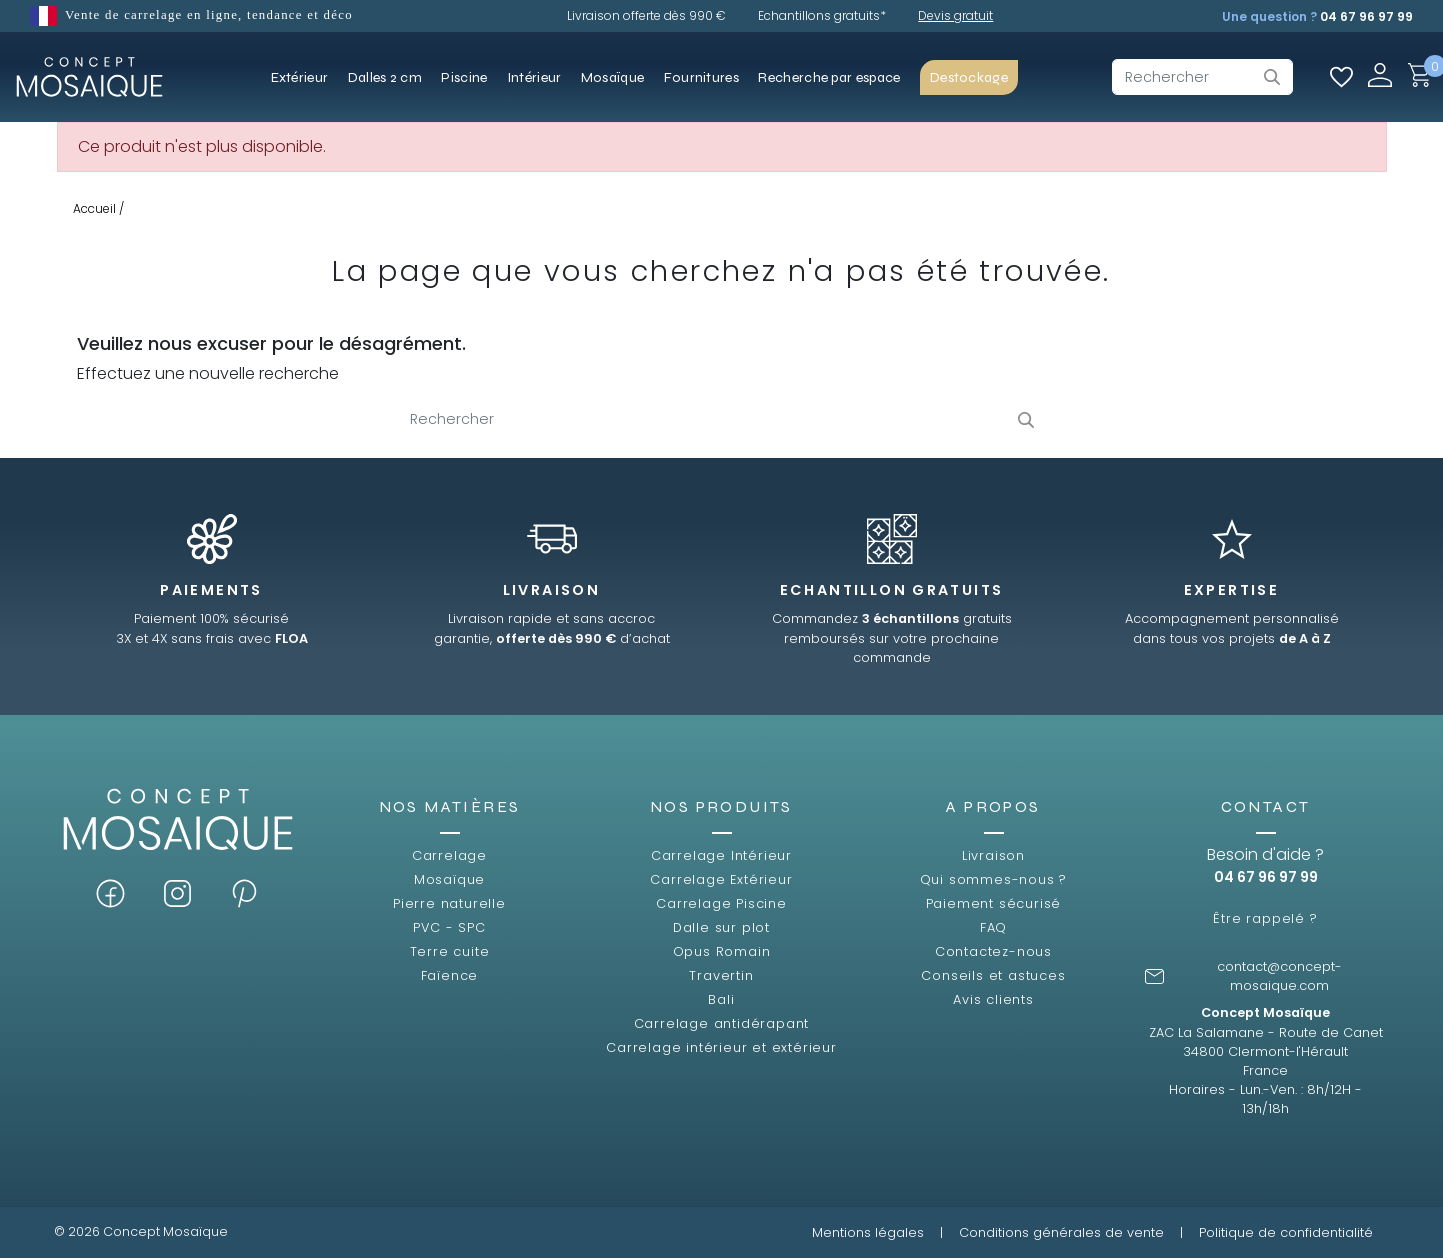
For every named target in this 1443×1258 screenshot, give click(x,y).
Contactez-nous (993, 951)
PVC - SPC (449, 927)
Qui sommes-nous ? (994, 879)
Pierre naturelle (449, 903)
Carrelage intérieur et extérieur (721, 1047)
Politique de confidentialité (1286, 1232)
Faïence (450, 975)
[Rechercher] (1202, 77)
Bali (721, 999)
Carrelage (449, 855)
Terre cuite (450, 951)
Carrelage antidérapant (722, 1023)
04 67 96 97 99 (1366, 16)
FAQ (993, 927)
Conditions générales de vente (1061, 1232)
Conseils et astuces (993, 975)
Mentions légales (868, 1232)
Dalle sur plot (721, 927)
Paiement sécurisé (994, 903)
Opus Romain (722, 951)
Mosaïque (449, 879)
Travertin (721, 975)
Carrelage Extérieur (721, 879)
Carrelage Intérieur (721, 855)
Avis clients (993, 999)
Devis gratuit (955, 15)
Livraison (993, 855)
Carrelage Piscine (721, 903)
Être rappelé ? (1265, 918)
